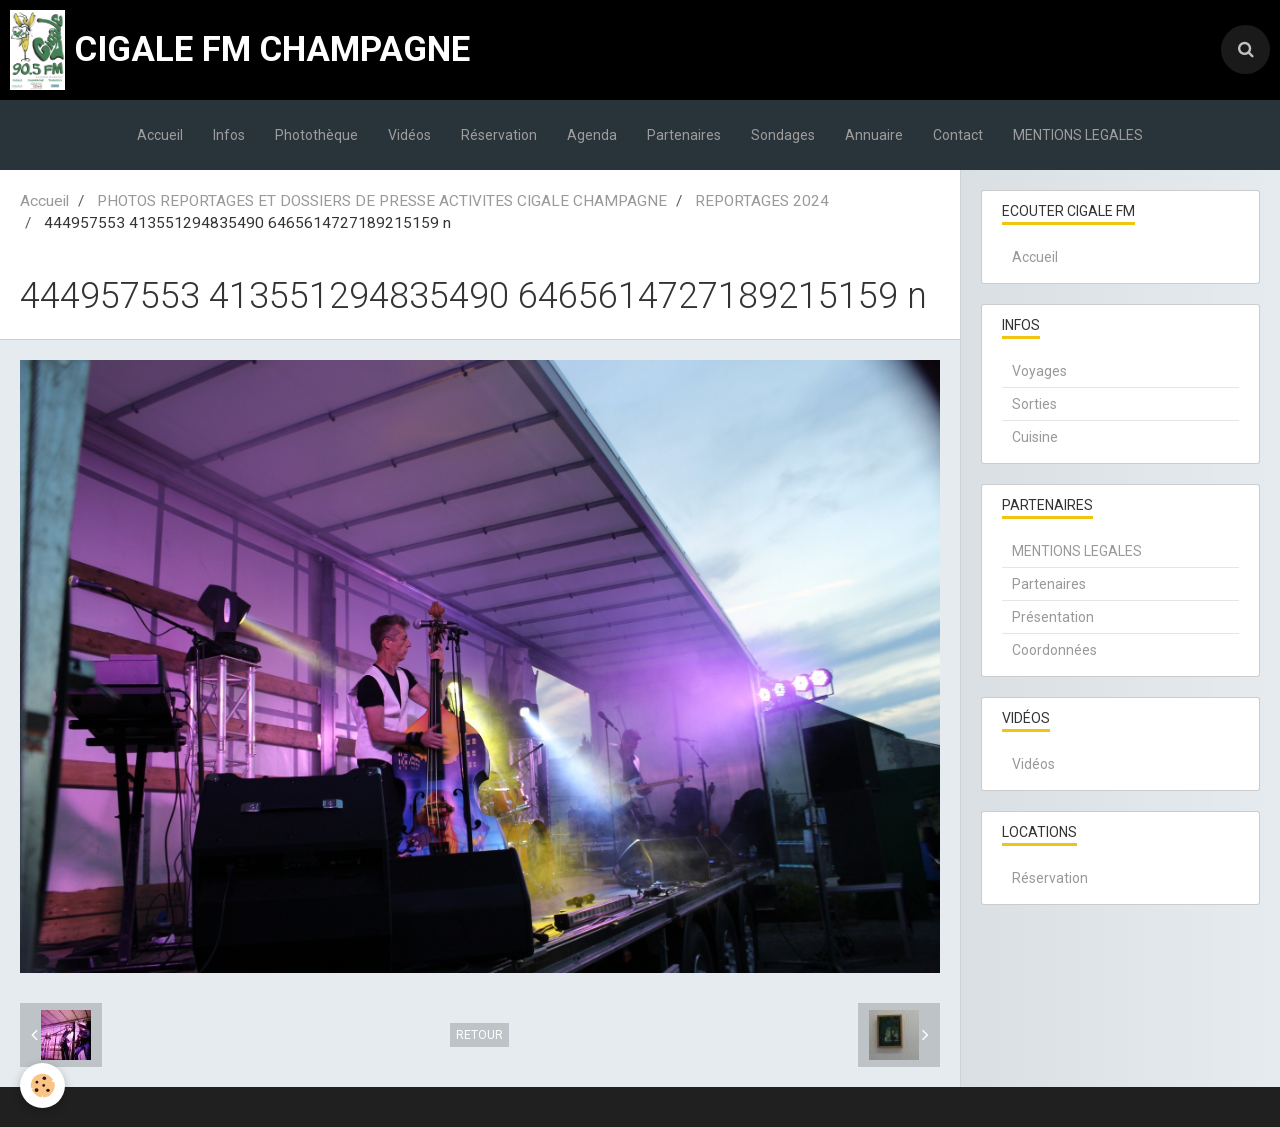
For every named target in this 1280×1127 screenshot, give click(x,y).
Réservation (499, 135)
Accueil (160, 135)
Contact (958, 135)
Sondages (783, 135)
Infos (229, 135)
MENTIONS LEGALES (1078, 135)
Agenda (592, 135)
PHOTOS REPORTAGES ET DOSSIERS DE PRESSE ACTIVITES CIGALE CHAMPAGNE (382, 201)
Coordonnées (1054, 650)
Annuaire (874, 135)
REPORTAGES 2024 (762, 201)
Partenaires (684, 135)
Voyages (1039, 371)
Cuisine (1035, 437)
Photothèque (316, 135)
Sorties (1034, 404)
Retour (479, 1035)
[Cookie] (42, 1085)
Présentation (1053, 617)
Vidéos (409, 135)
